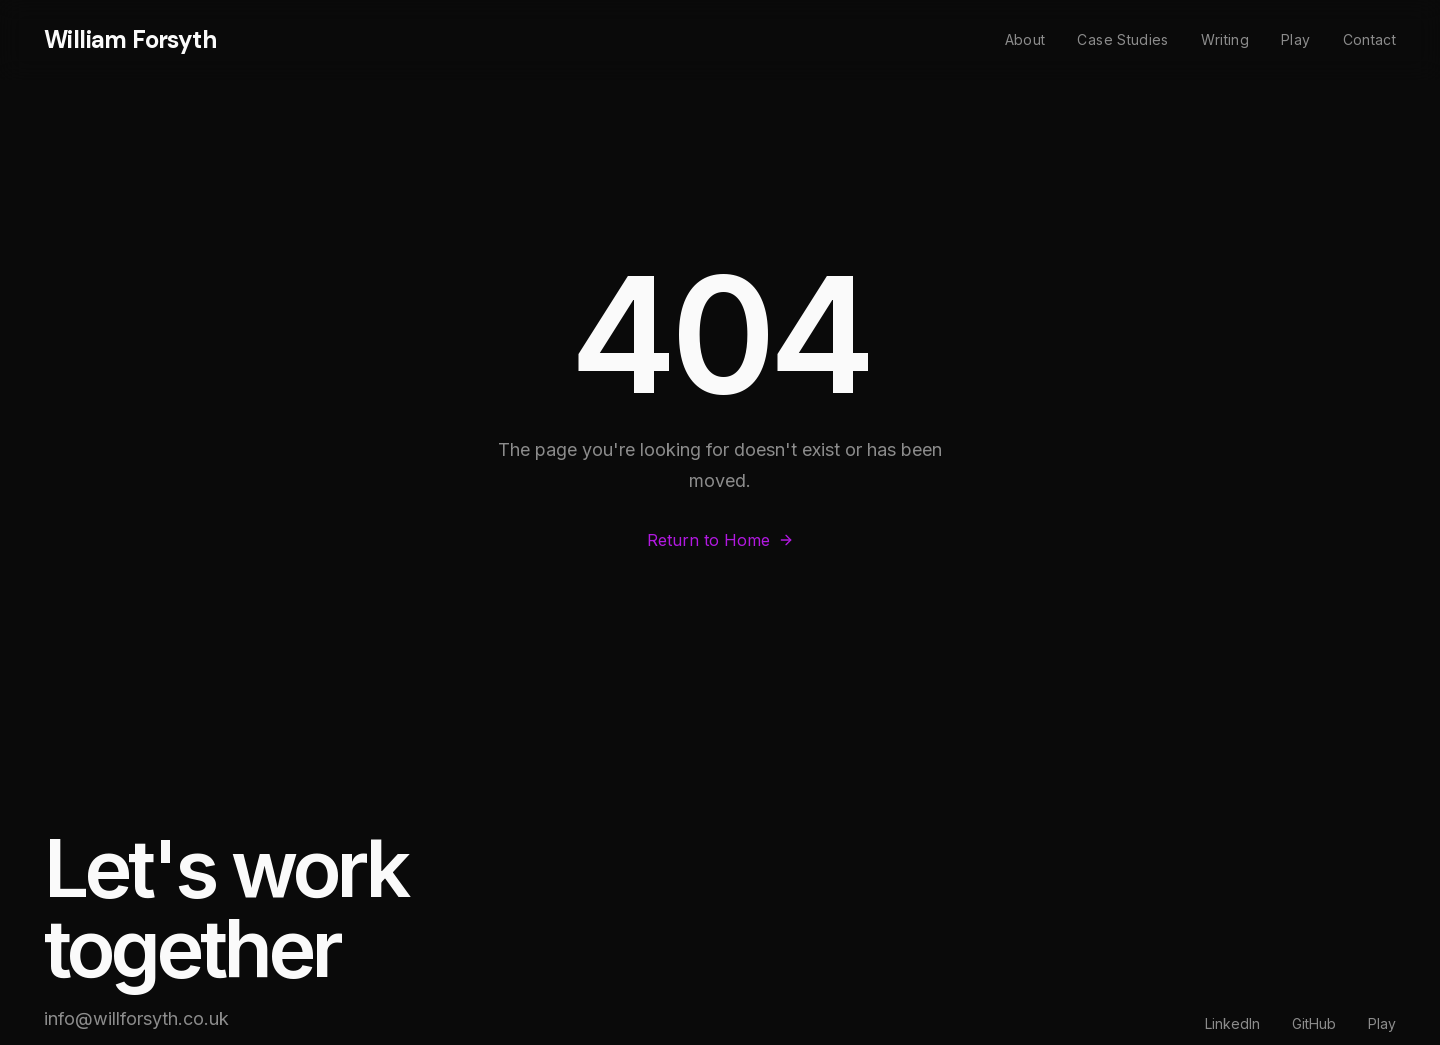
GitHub (1314, 1023)
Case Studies (1122, 39)
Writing (1225, 39)
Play (1295, 39)
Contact (1369, 39)
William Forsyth (130, 39)
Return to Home (720, 541)
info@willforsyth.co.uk (136, 1018)
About (1025, 39)
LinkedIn (1232, 1023)
